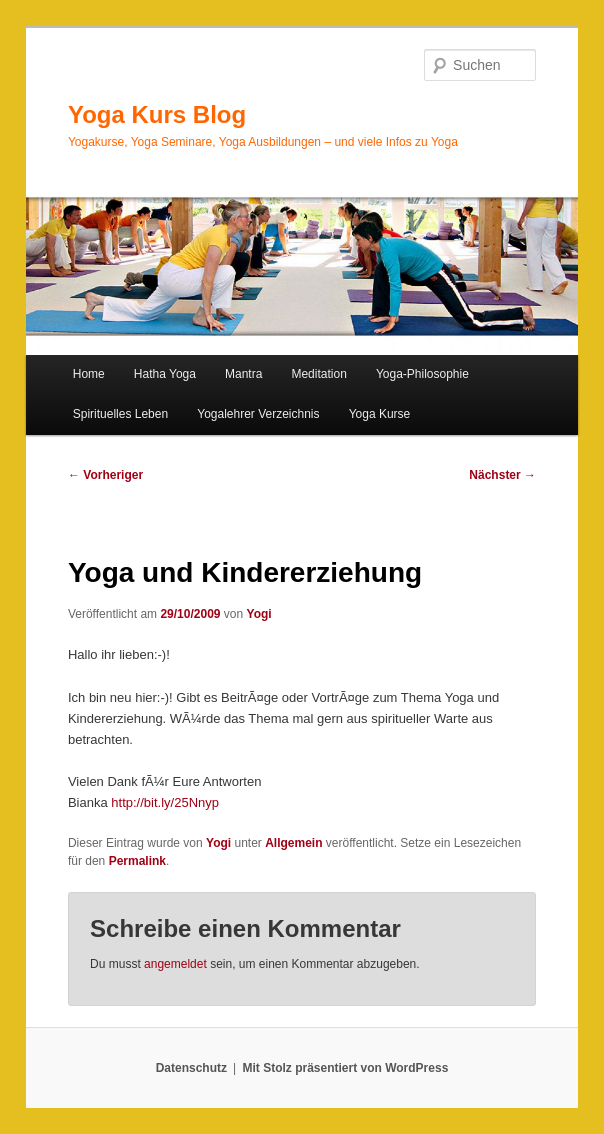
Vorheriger (105, 475)
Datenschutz (191, 1068)
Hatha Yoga (165, 374)
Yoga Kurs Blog (157, 114)
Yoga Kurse (380, 414)
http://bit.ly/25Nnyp (165, 802)
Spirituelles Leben (120, 414)
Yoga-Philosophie (422, 374)
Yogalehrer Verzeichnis (258, 414)
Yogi (259, 614)
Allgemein (293, 843)
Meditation (318, 374)
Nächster (502, 475)
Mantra (243, 374)
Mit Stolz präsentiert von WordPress (345, 1068)
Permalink (137, 861)
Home (89, 374)
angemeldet (175, 964)
